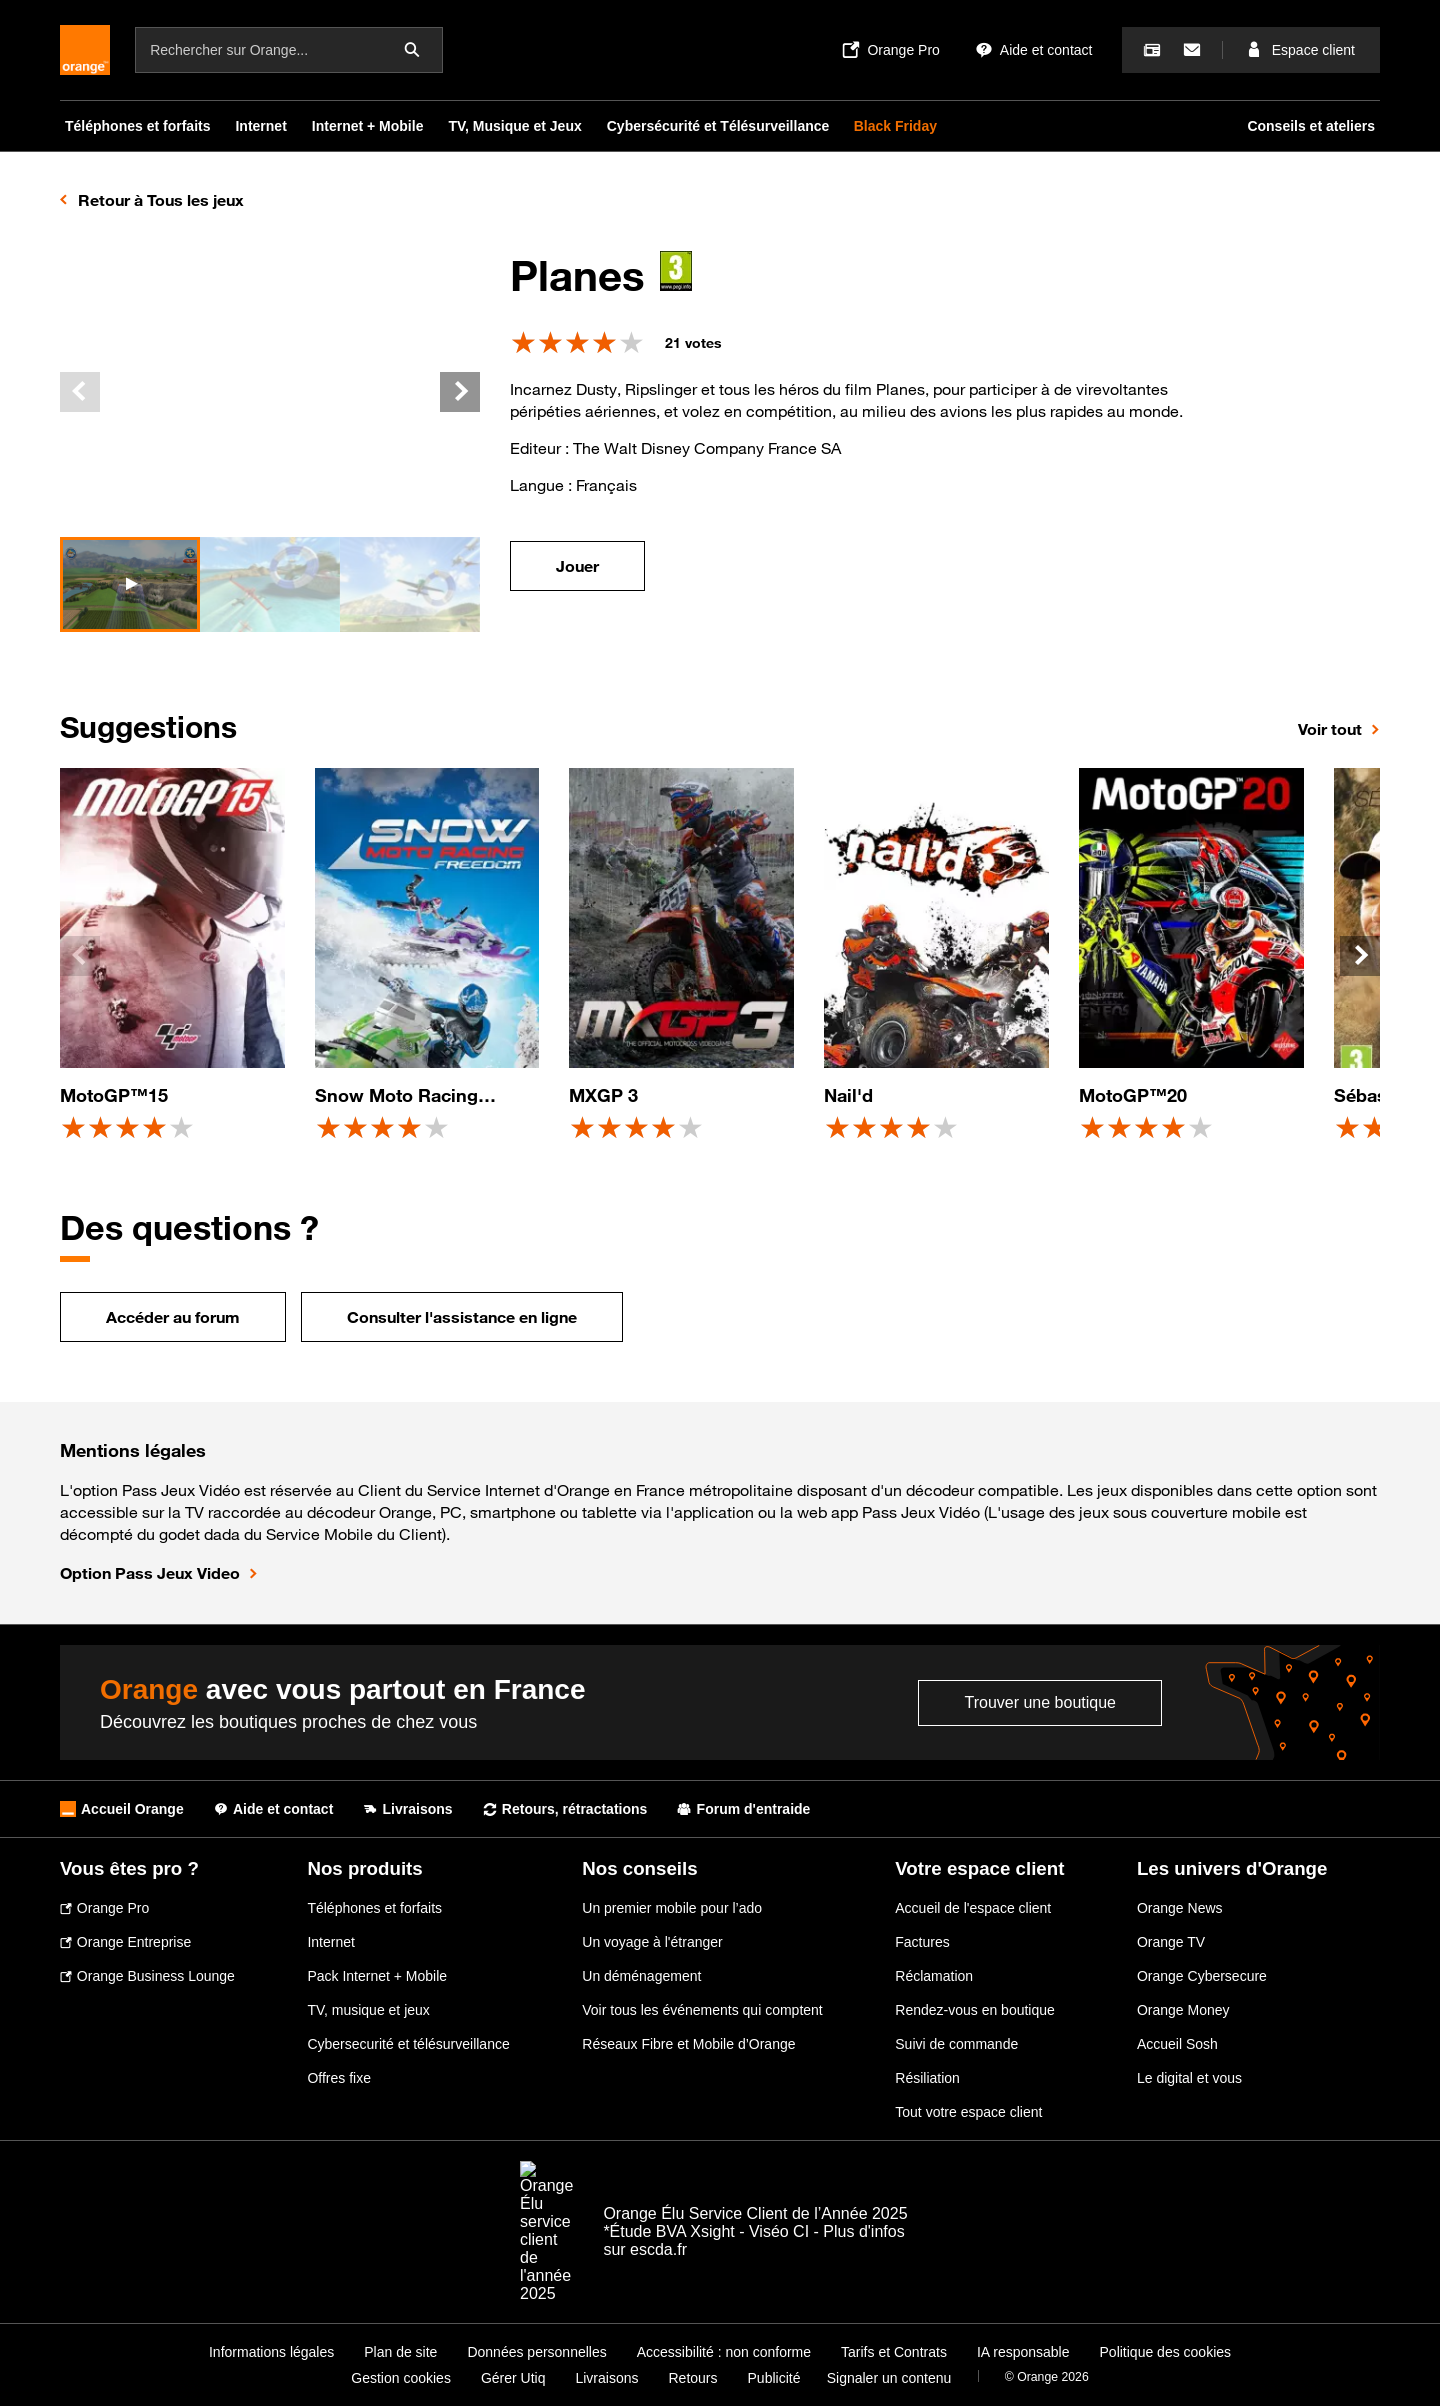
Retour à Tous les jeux (161, 200)
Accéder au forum (173, 1317)
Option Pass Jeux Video (150, 1573)
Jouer (577, 566)
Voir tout (1330, 729)
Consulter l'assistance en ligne (462, 1317)
